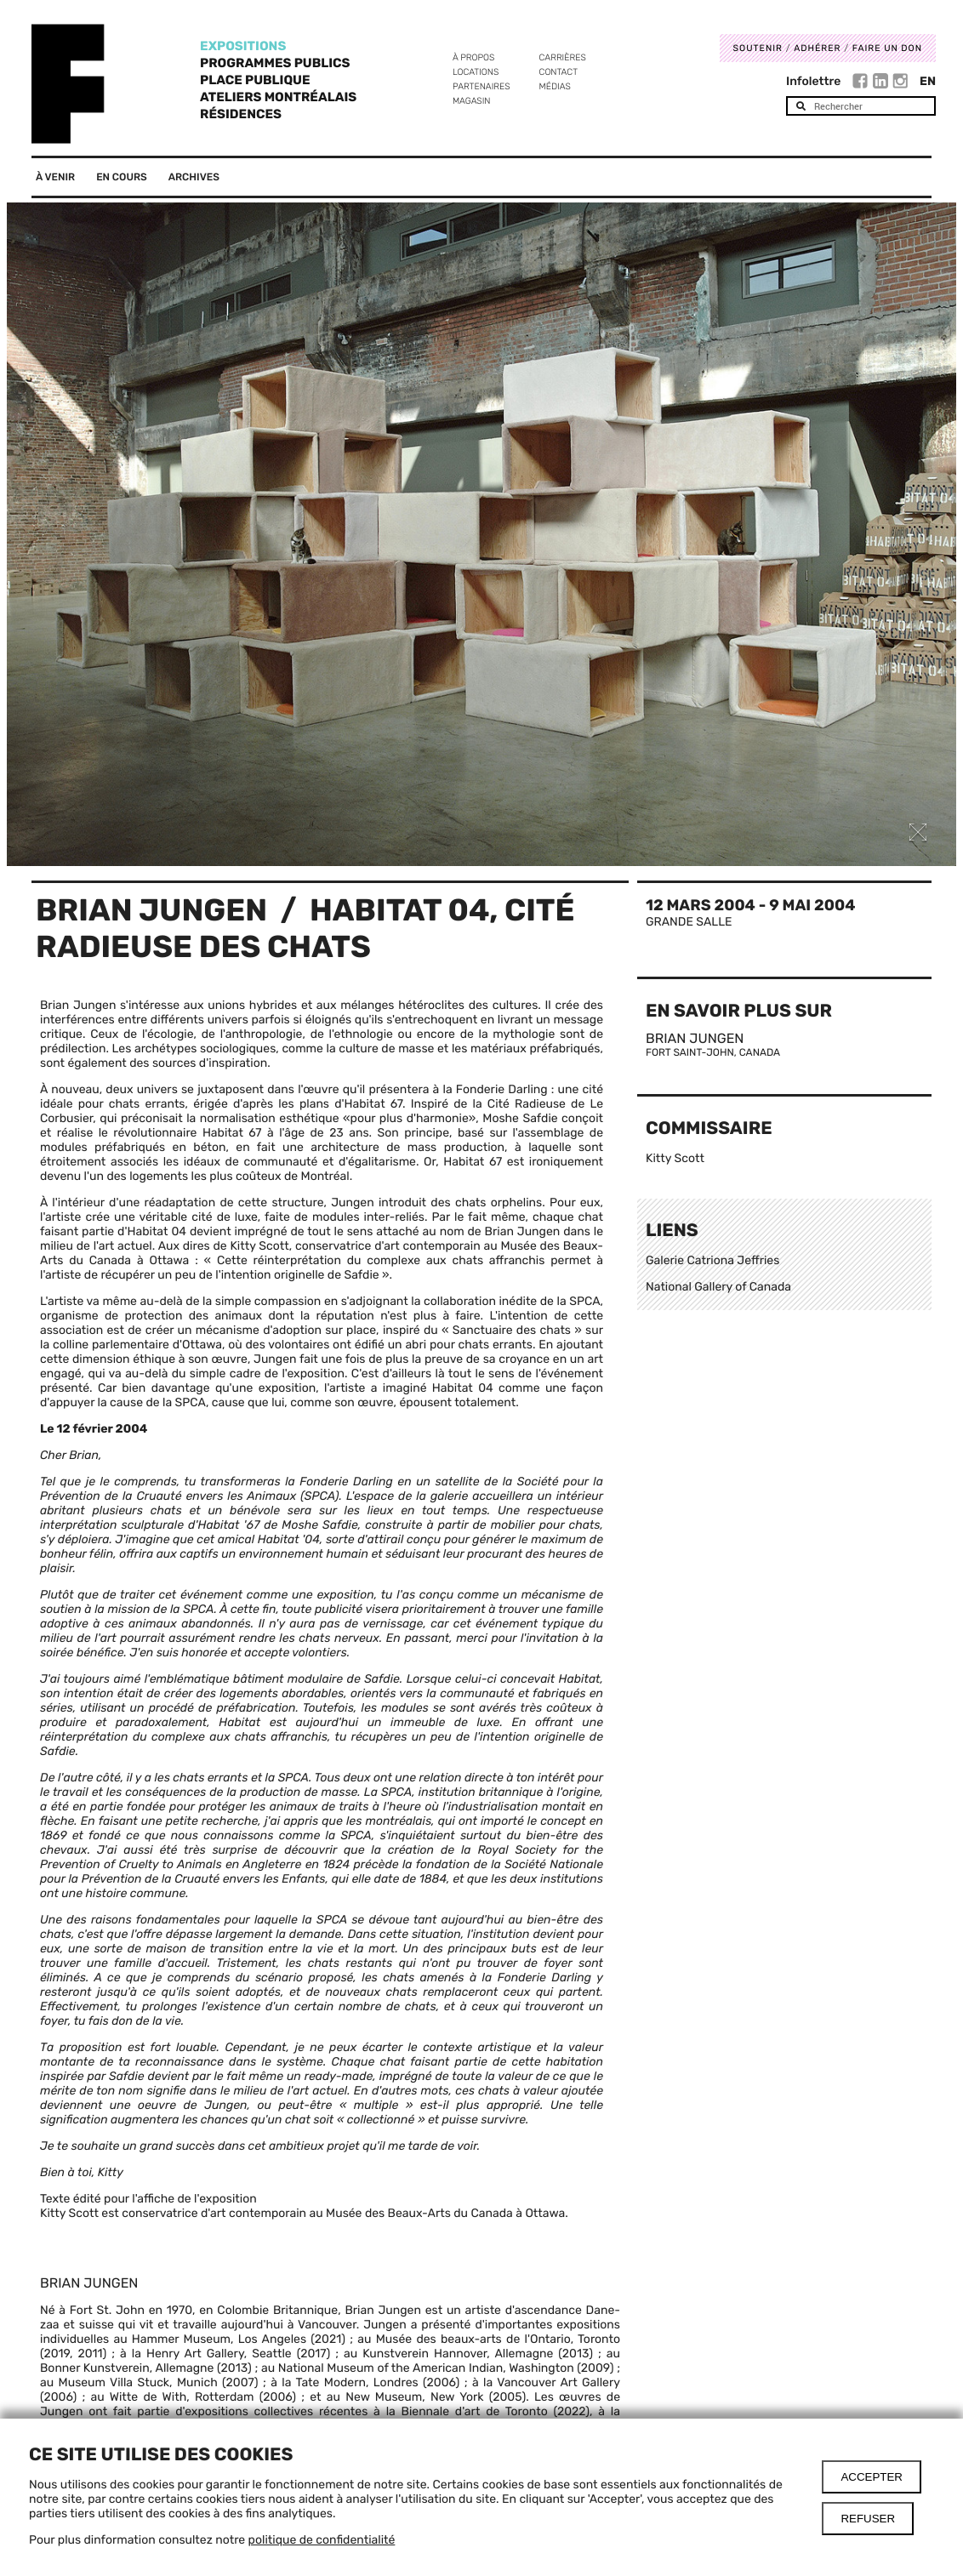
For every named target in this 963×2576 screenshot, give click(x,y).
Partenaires (481, 86)
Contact (558, 71)
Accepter (871, 2477)
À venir (55, 177)
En (928, 81)
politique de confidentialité (322, 2540)
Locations (476, 71)
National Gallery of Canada (718, 1286)
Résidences (241, 114)
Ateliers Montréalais (278, 97)
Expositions (243, 46)
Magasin (472, 100)
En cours (121, 177)
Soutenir (758, 48)
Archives (193, 177)
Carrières (562, 57)
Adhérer (817, 48)
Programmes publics (275, 63)
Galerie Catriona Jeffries (712, 1260)
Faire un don (887, 48)
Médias (555, 86)
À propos (473, 57)
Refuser (867, 2518)
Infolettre (813, 81)
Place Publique (255, 80)
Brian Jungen (151, 910)
